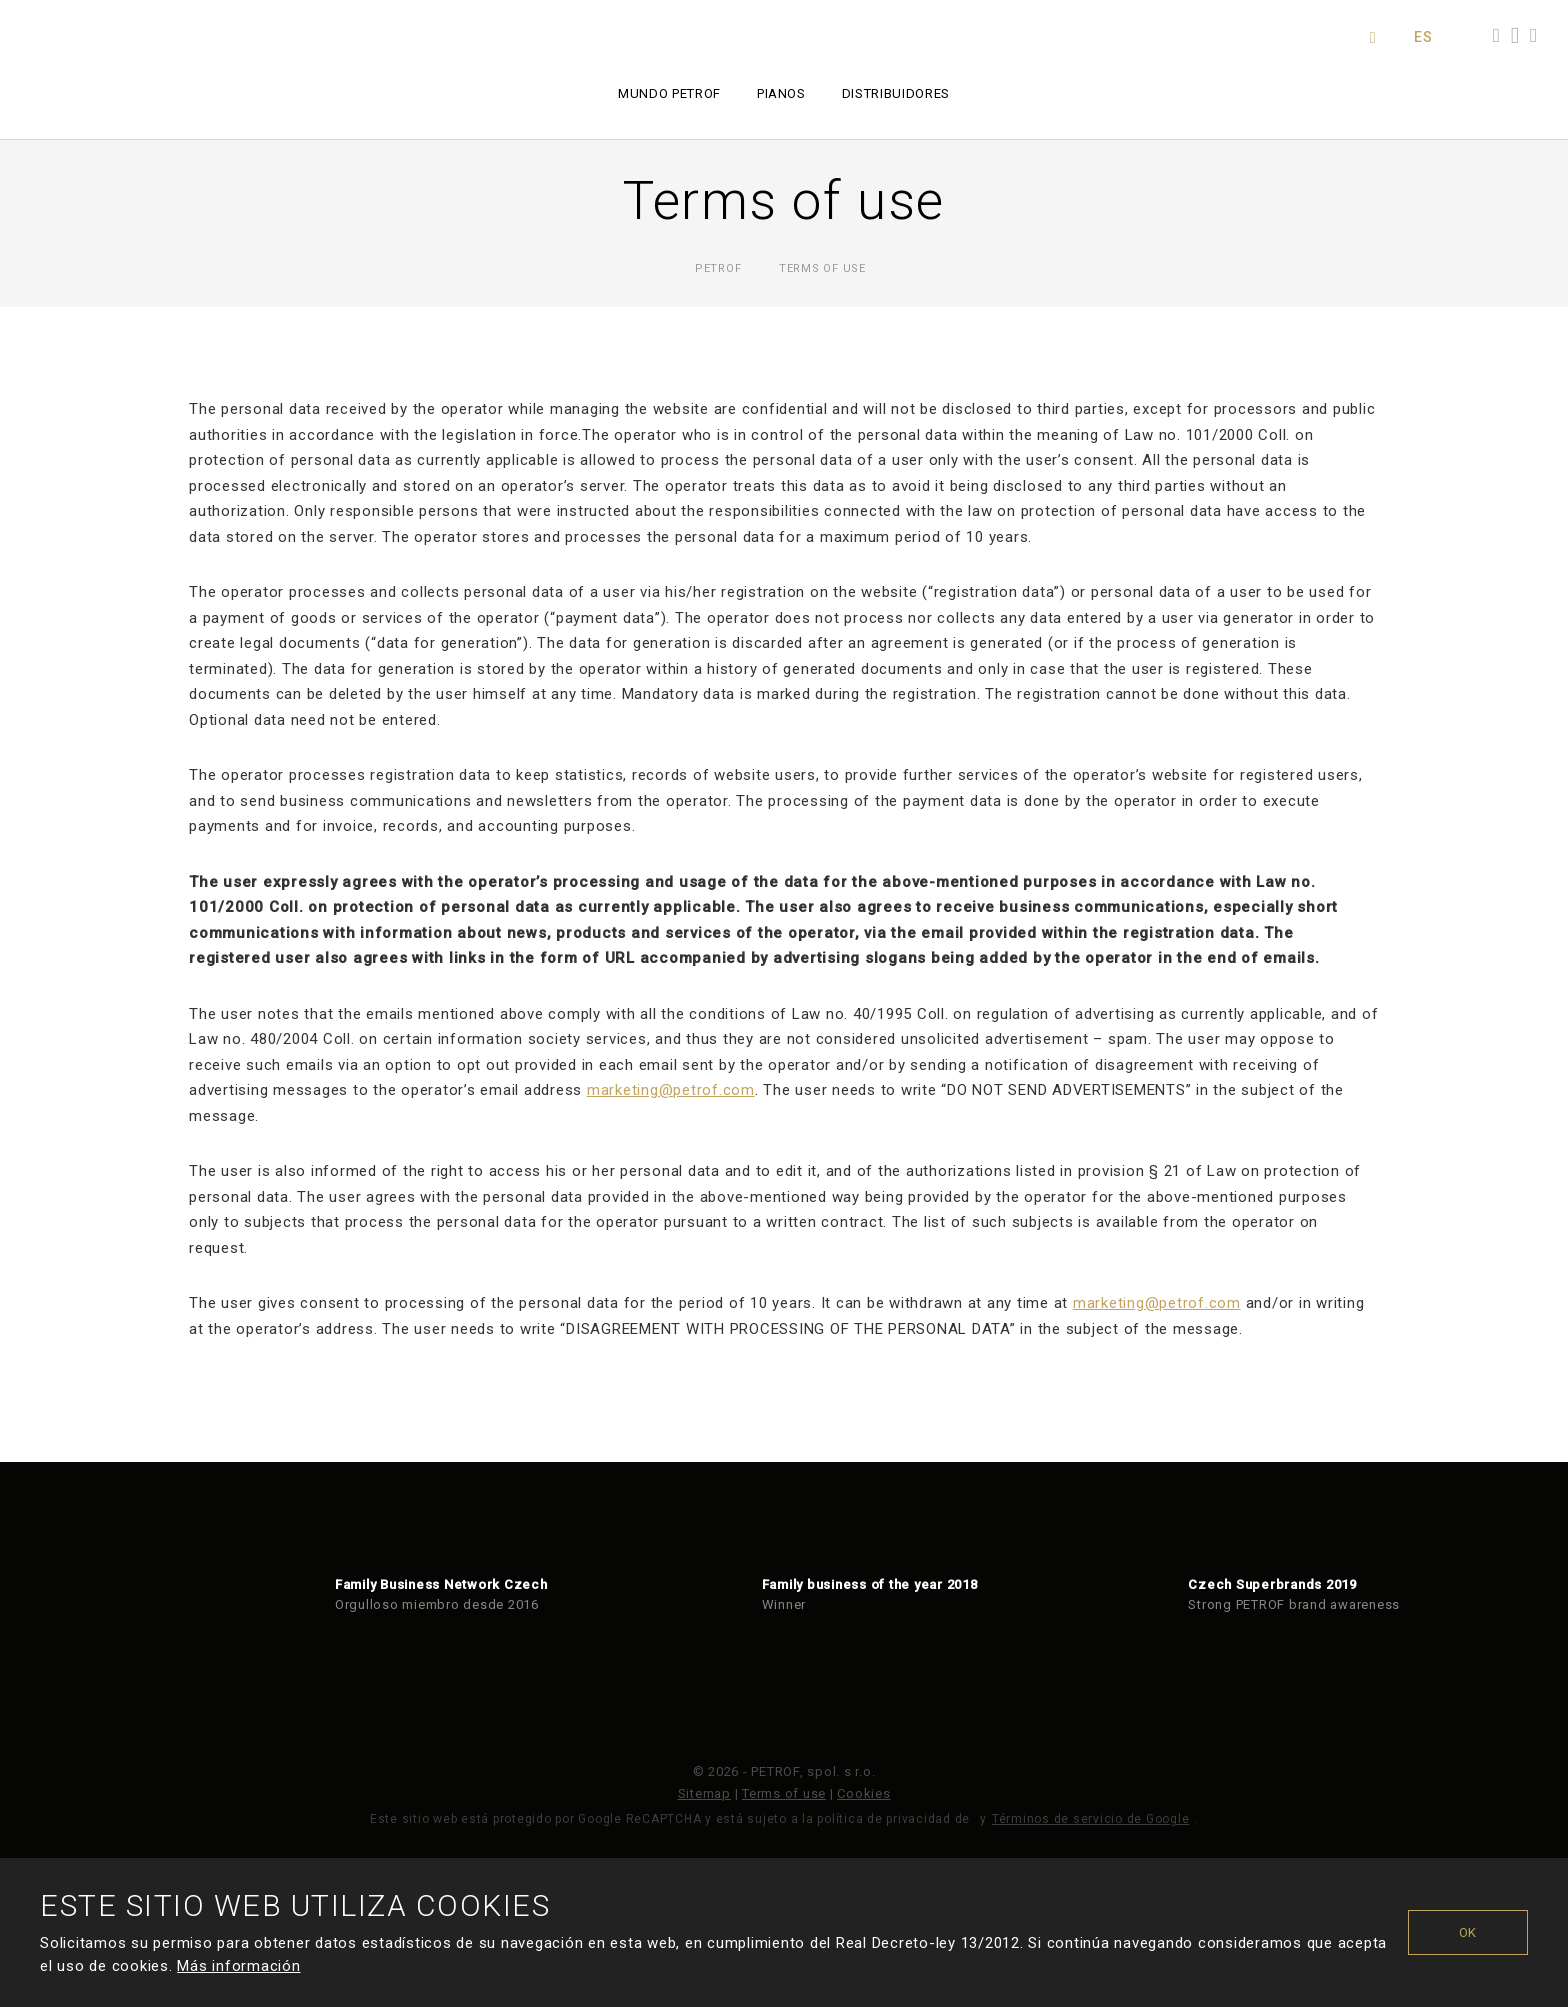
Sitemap (704, 1793)
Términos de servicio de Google (1091, 1819)
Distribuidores (896, 93)
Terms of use (784, 1793)
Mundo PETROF (669, 93)
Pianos (781, 93)
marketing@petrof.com (671, 1090)
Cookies (863, 1793)
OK (1468, 1932)
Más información (238, 1966)
